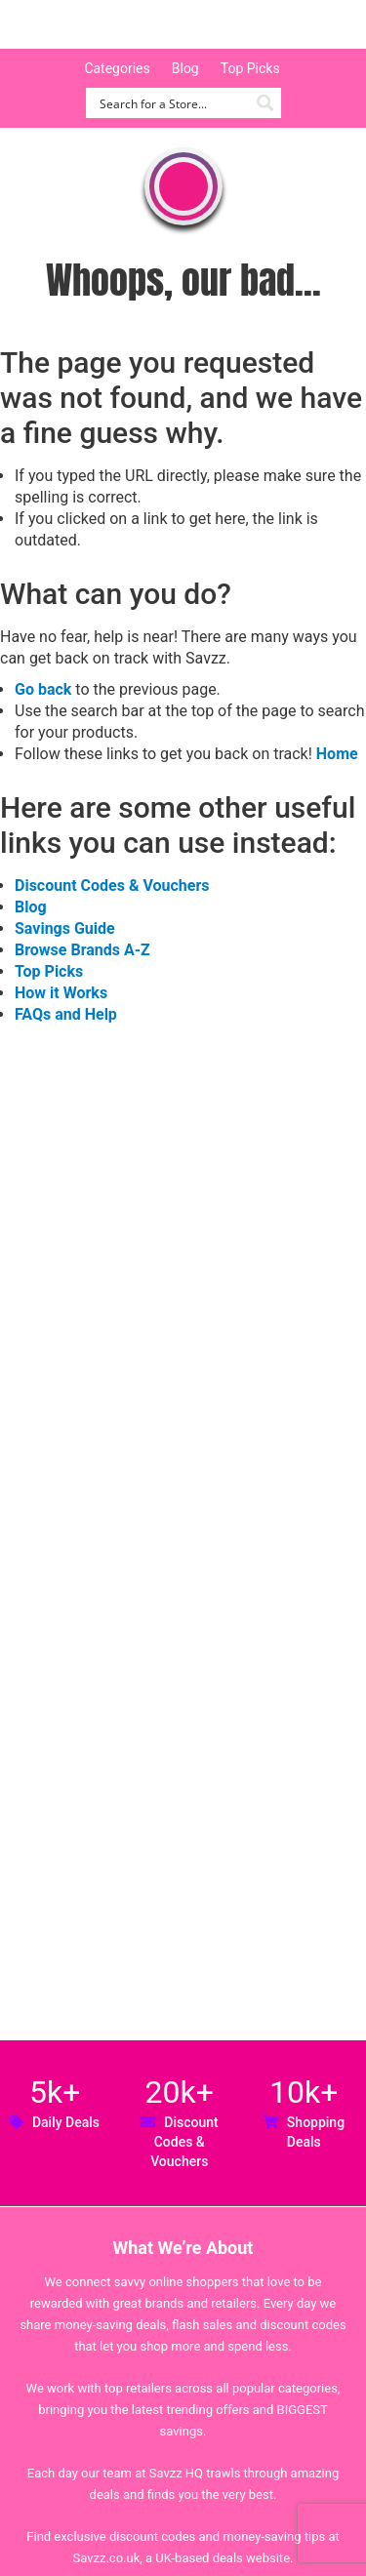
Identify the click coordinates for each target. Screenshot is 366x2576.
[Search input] (172, 103)
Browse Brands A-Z (82, 950)
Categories (116, 68)
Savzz (117, 25)
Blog (185, 68)
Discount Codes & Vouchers (112, 885)
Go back (43, 689)
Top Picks (250, 68)
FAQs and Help (66, 1014)
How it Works (61, 993)
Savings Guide (65, 928)
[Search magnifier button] (266, 103)
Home (337, 754)
